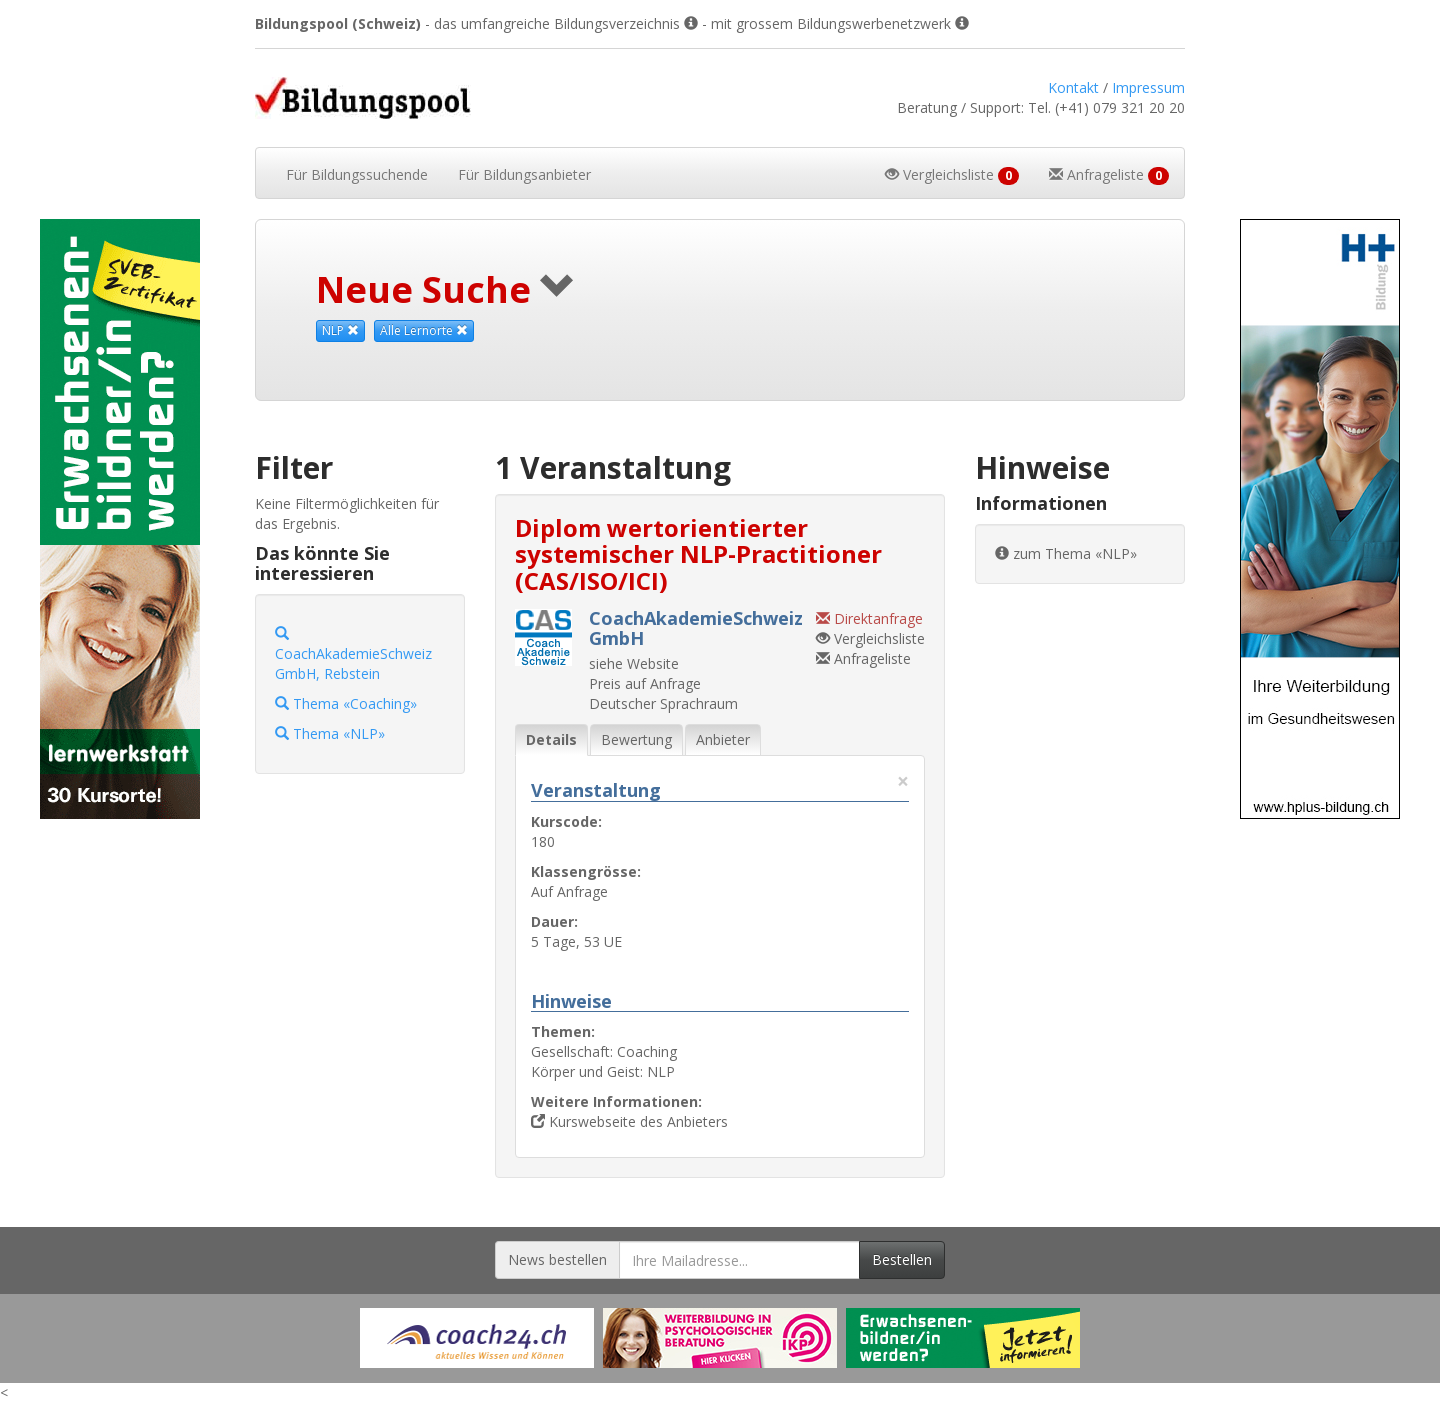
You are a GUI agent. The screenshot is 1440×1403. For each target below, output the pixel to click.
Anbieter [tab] (723, 739)
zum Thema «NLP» (1066, 553)
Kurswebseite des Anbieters (629, 1121)
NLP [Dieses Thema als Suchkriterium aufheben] (340, 330)
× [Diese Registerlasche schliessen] (903, 781)
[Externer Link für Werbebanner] (477, 1338)
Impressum (1148, 87)
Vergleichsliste (870, 638)
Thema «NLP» (330, 733)
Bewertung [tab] (636, 739)
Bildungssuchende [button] (357, 174)
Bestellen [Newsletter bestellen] (902, 1259)
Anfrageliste (863, 658)
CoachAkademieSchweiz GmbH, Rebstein (353, 654)
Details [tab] (551, 739)
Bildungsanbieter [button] (524, 174)
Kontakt (1073, 87)
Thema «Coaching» (346, 703)
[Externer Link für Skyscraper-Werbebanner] (120, 519)
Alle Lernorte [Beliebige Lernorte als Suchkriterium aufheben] (424, 330)
